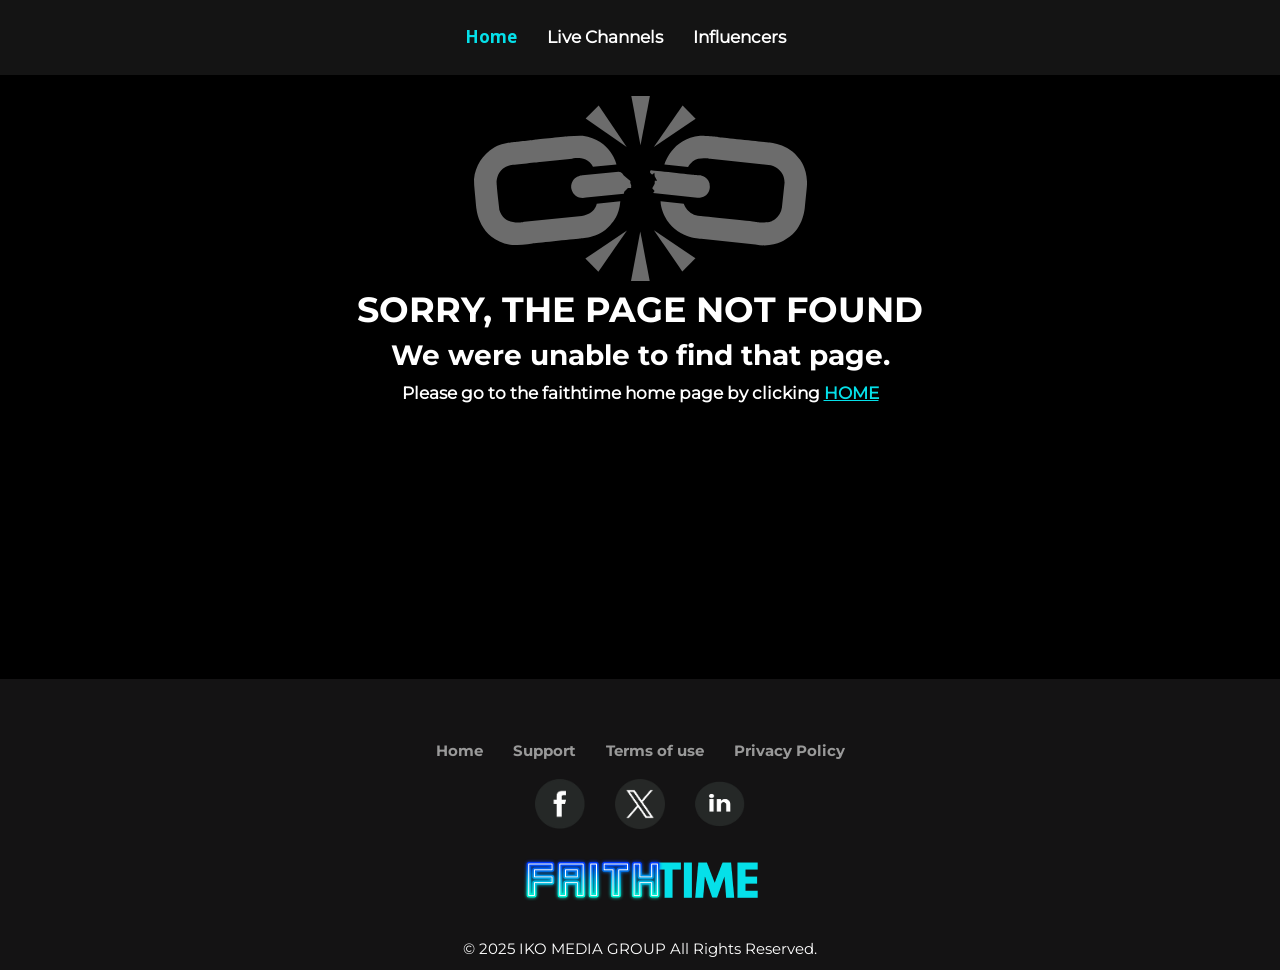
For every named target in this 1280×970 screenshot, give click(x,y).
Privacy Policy (789, 750)
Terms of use (655, 750)
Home (851, 393)
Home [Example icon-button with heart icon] (491, 36)
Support (544, 750)
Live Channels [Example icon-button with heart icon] (605, 37)
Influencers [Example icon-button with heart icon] (739, 37)
